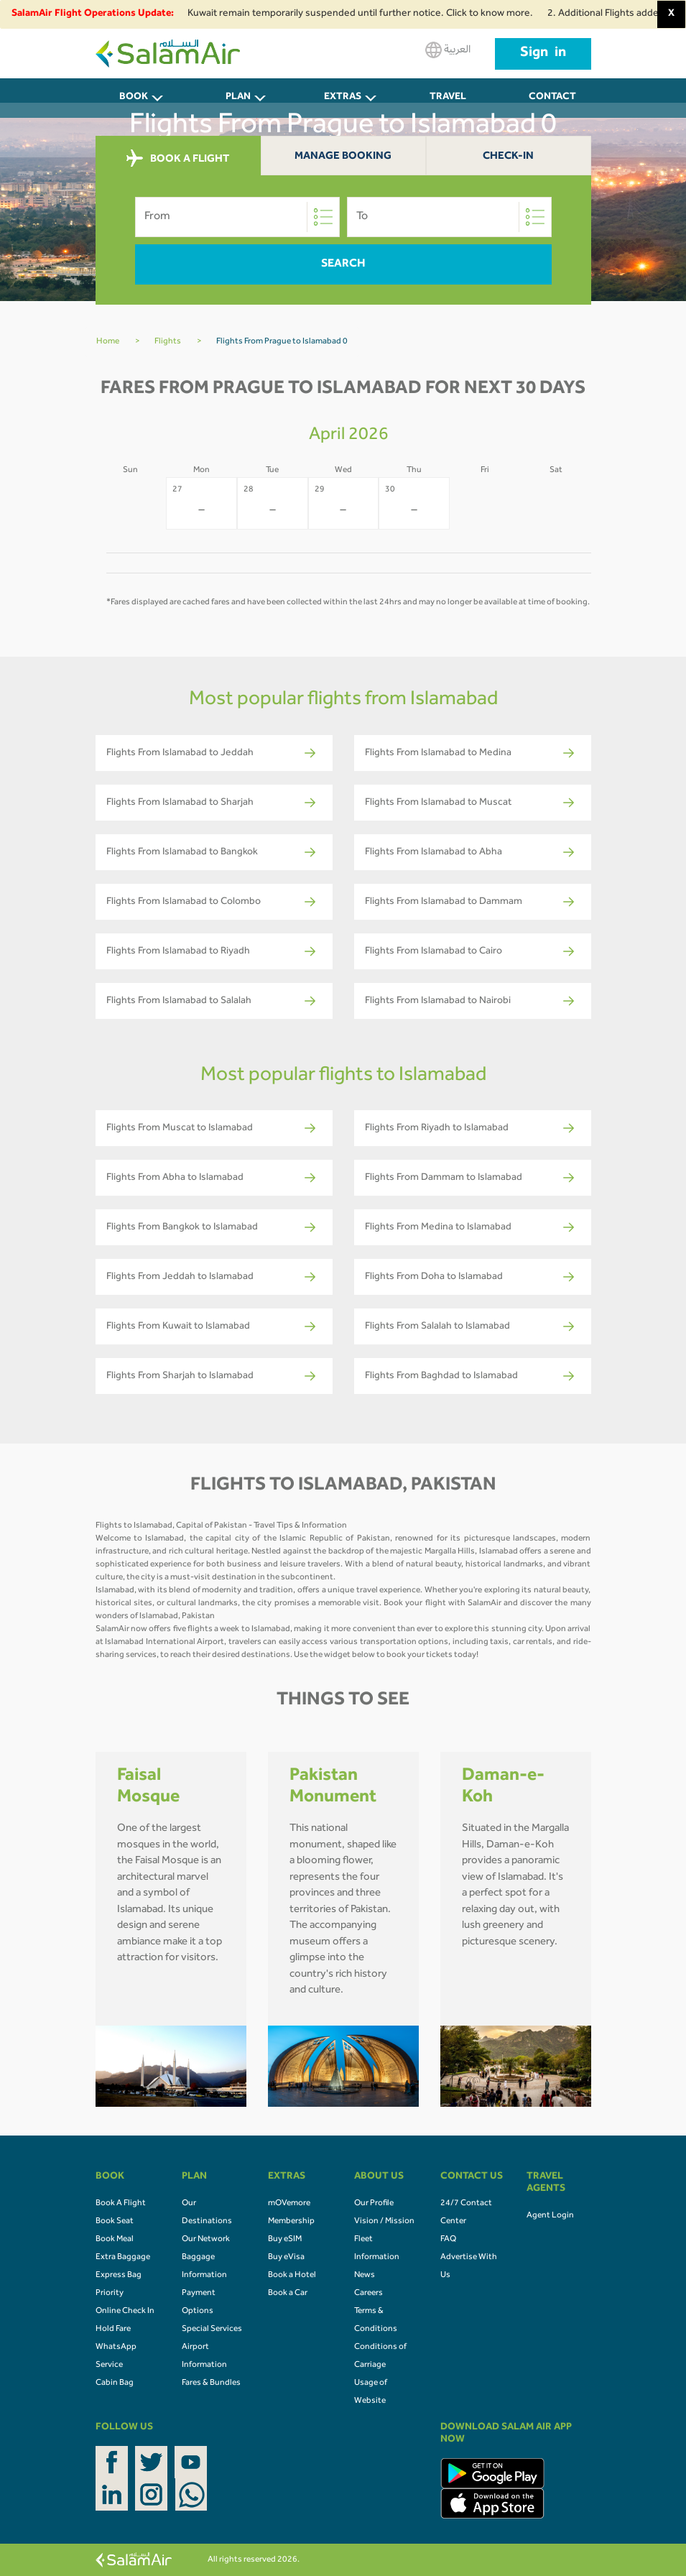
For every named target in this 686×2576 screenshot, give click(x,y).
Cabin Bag (115, 2383)
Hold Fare (113, 2329)
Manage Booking (343, 157)
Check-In (508, 157)
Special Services (212, 2329)
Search (343, 264)
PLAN (238, 98)
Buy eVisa (286, 2257)
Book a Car (287, 2293)
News (364, 2275)
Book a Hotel (292, 2275)
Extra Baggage (123, 2257)
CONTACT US (552, 105)
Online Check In (125, 2311)
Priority (110, 2293)
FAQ (448, 2239)
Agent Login (550, 2216)
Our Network (206, 2239)
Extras (342, 98)
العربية (448, 50)
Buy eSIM (285, 2239)
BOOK (133, 98)
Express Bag (119, 2275)
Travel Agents (447, 105)
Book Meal (115, 2239)
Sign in (543, 54)
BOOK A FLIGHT (177, 158)
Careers (368, 2293)
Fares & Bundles (211, 2383)
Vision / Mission (384, 2221)
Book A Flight (121, 2203)
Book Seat (115, 2221)
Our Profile (374, 2203)
